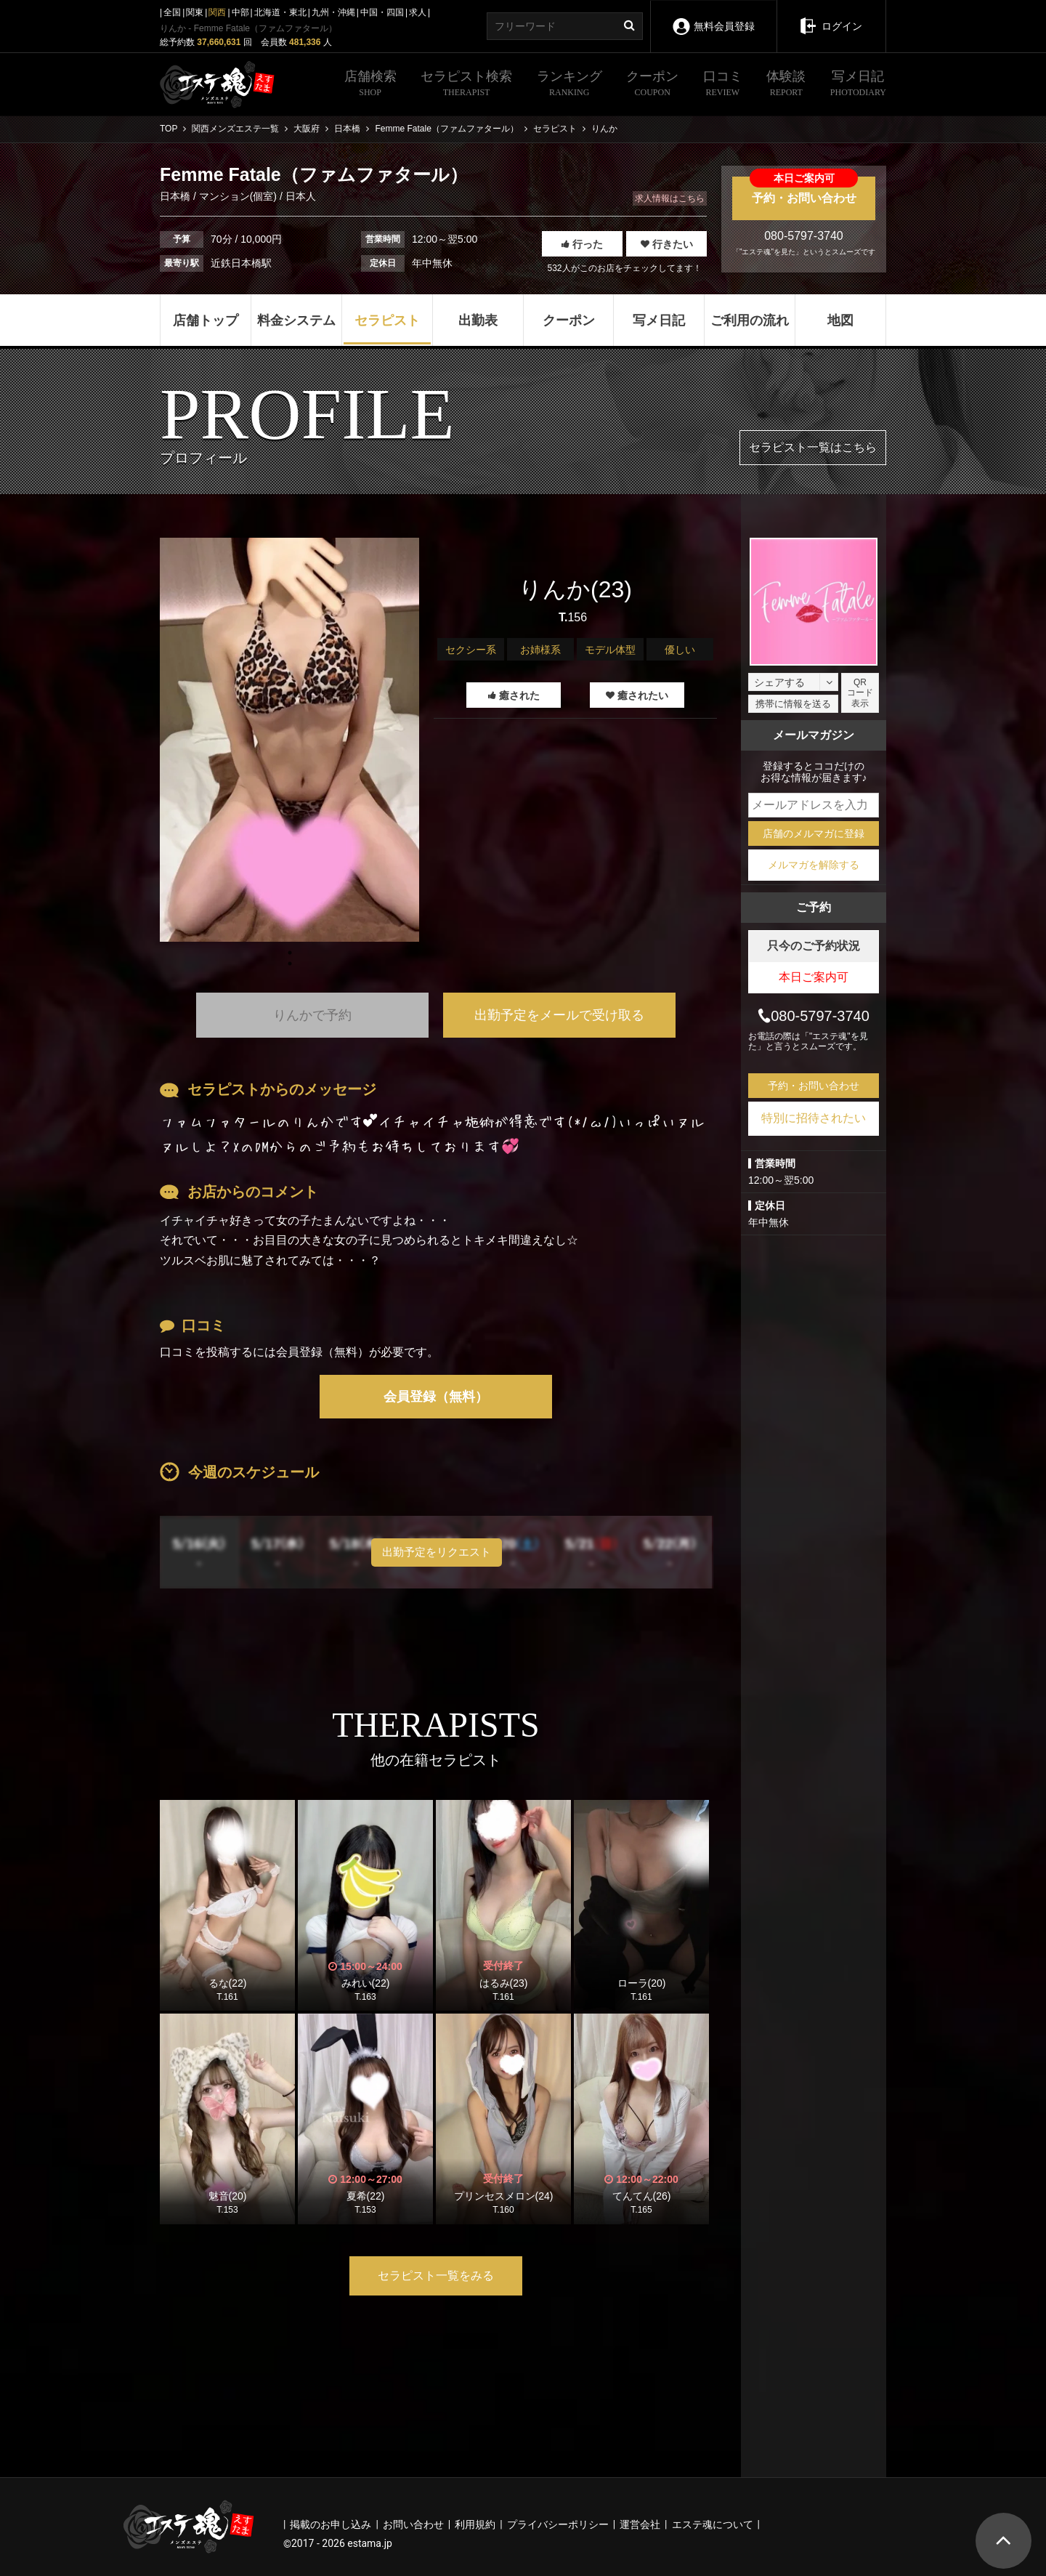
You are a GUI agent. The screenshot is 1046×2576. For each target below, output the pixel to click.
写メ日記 (858, 85)
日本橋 (176, 196)
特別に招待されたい (813, 1118)
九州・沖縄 (333, 12)
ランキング (569, 85)
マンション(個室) (238, 196)
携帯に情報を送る (793, 703)
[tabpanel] (289, 740)
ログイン (831, 16)
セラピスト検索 (466, 85)
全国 (172, 12)
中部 (240, 12)
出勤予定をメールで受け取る (559, 1015)
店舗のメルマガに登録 (813, 833)
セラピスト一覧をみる (436, 2275)
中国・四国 (382, 12)
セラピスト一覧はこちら (813, 447)
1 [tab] (290, 963)
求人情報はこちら (670, 198)
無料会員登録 (713, 16)
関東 (194, 12)
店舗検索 (370, 85)
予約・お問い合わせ (804, 190)
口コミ (722, 85)
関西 (217, 12)
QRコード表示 (860, 692)
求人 (417, 12)
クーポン (652, 85)
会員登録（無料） (436, 1396)
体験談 (786, 85)
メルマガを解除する (813, 865)
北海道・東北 (280, 12)
